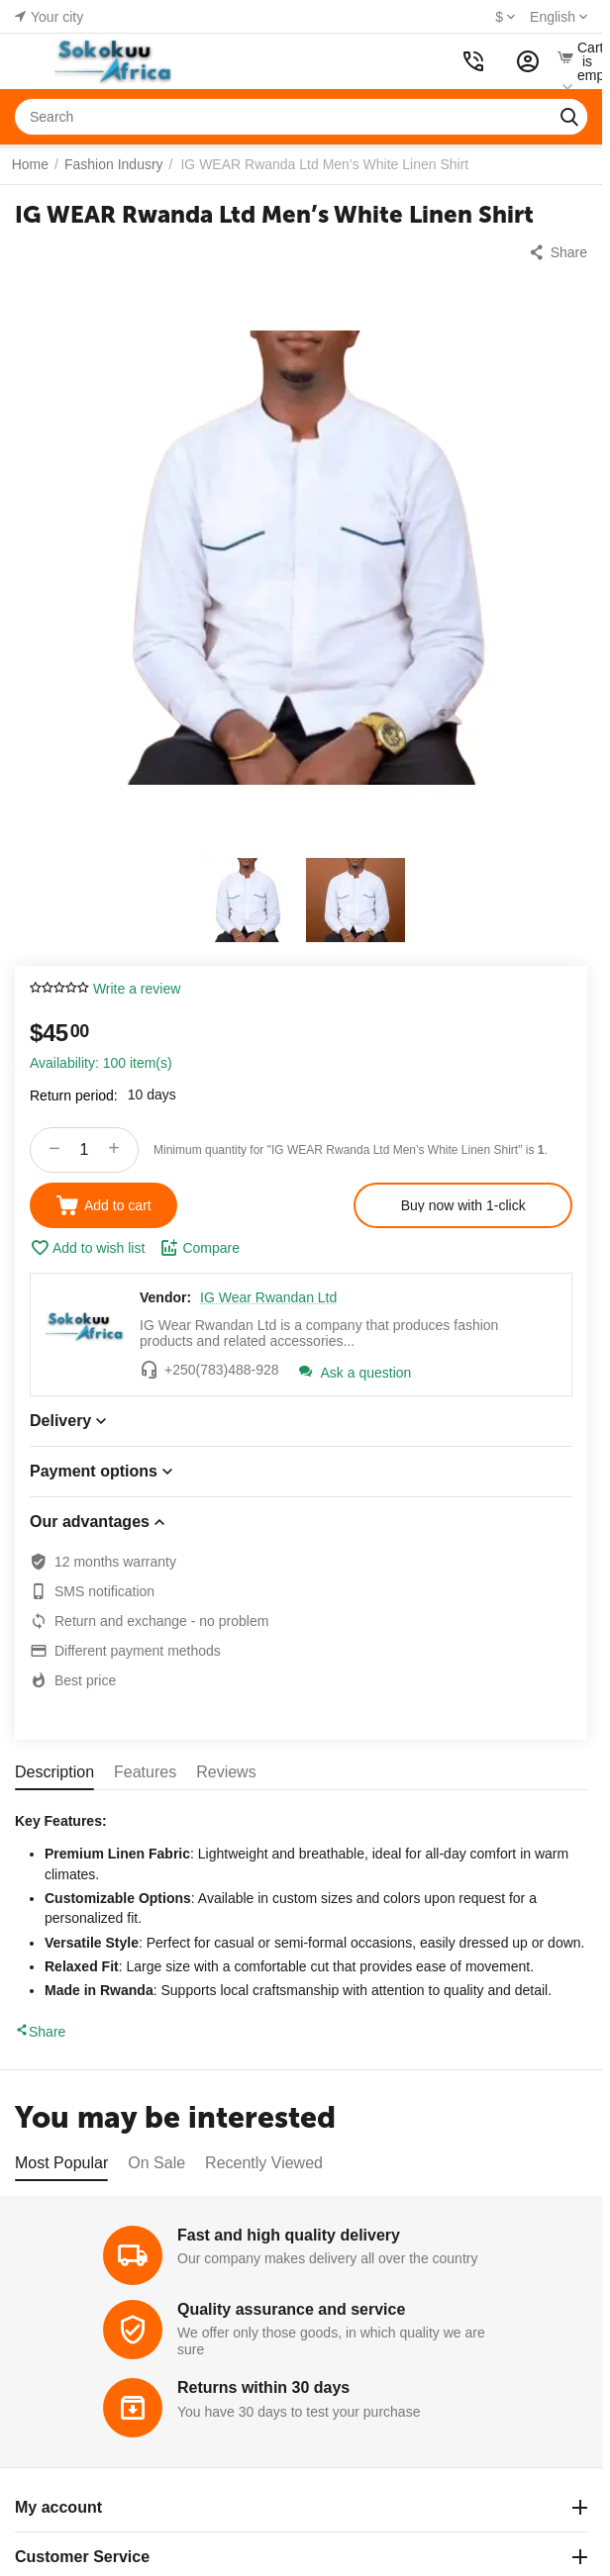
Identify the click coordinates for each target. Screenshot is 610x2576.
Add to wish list (87, 1248)
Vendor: (165, 1297)
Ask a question (355, 1373)
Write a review (136, 989)
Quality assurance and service (291, 2309)
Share (40, 2031)
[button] (557, 252)
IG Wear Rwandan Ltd (268, 1297)
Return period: (74, 1095)
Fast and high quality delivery (288, 2235)
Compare (199, 1248)
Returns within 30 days (263, 2387)
